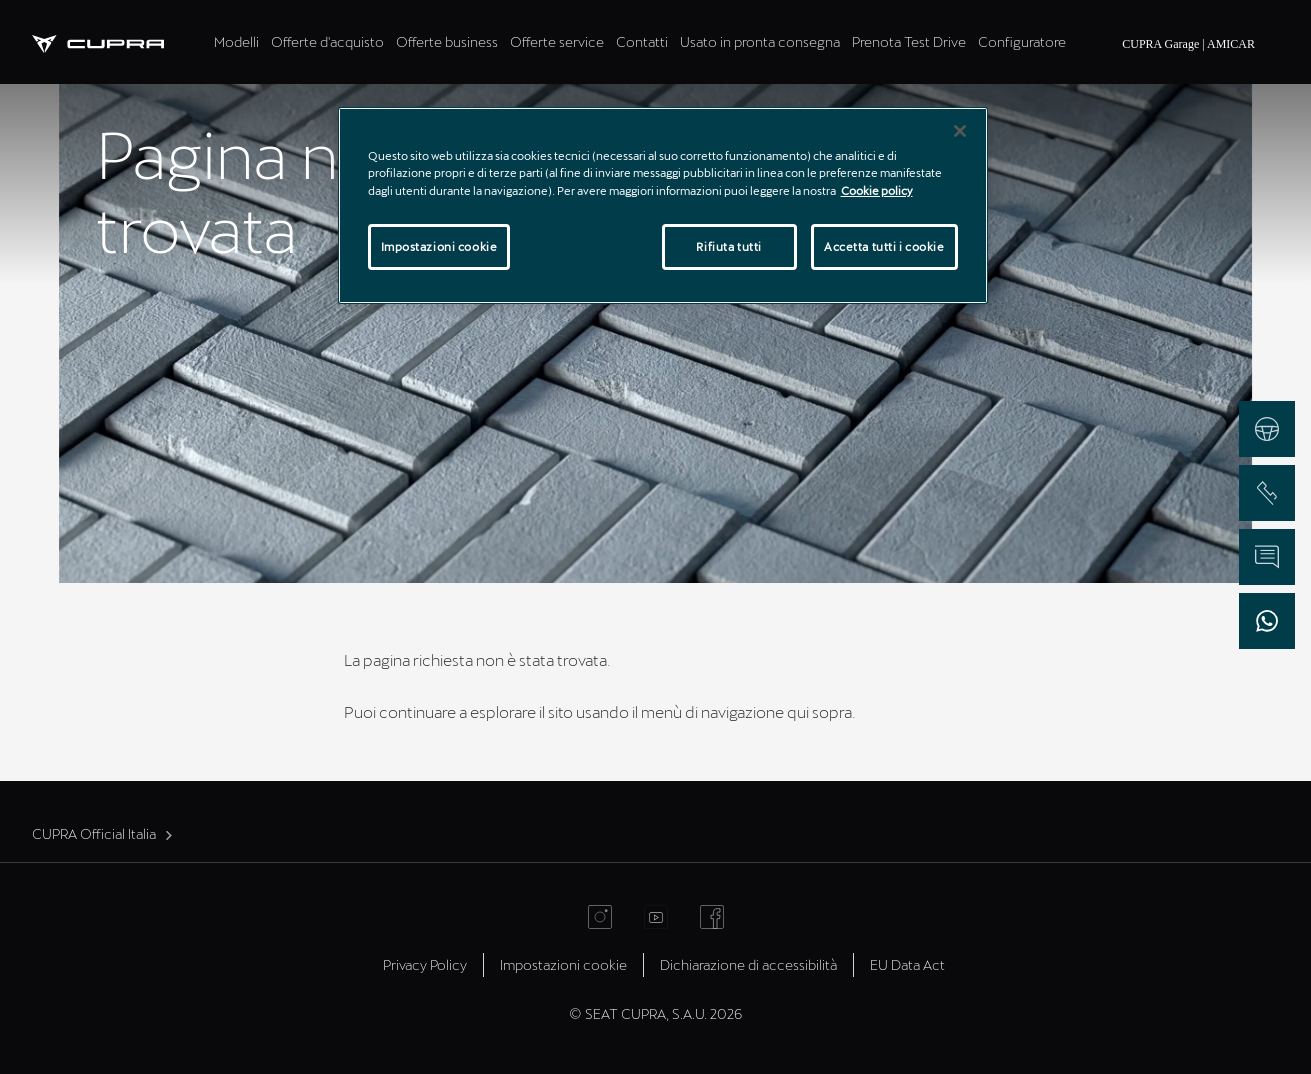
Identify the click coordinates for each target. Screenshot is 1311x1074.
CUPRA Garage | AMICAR (1188, 44)
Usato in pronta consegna (760, 41)
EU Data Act (907, 964)
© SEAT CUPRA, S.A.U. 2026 (655, 1013)
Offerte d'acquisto (327, 41)
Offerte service (557, 41)
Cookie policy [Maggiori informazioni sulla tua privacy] (877, 190)
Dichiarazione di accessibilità (748, 964)
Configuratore (1022, 41)
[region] (663, 205)
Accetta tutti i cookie (884, 246)
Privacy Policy (425, 964)
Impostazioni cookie (563, 964)
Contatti (642, 41)
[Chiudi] (960, 131)
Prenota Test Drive (909, 41)
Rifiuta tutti (728, 246)
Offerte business (447, 41)
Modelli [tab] (236, 41)
